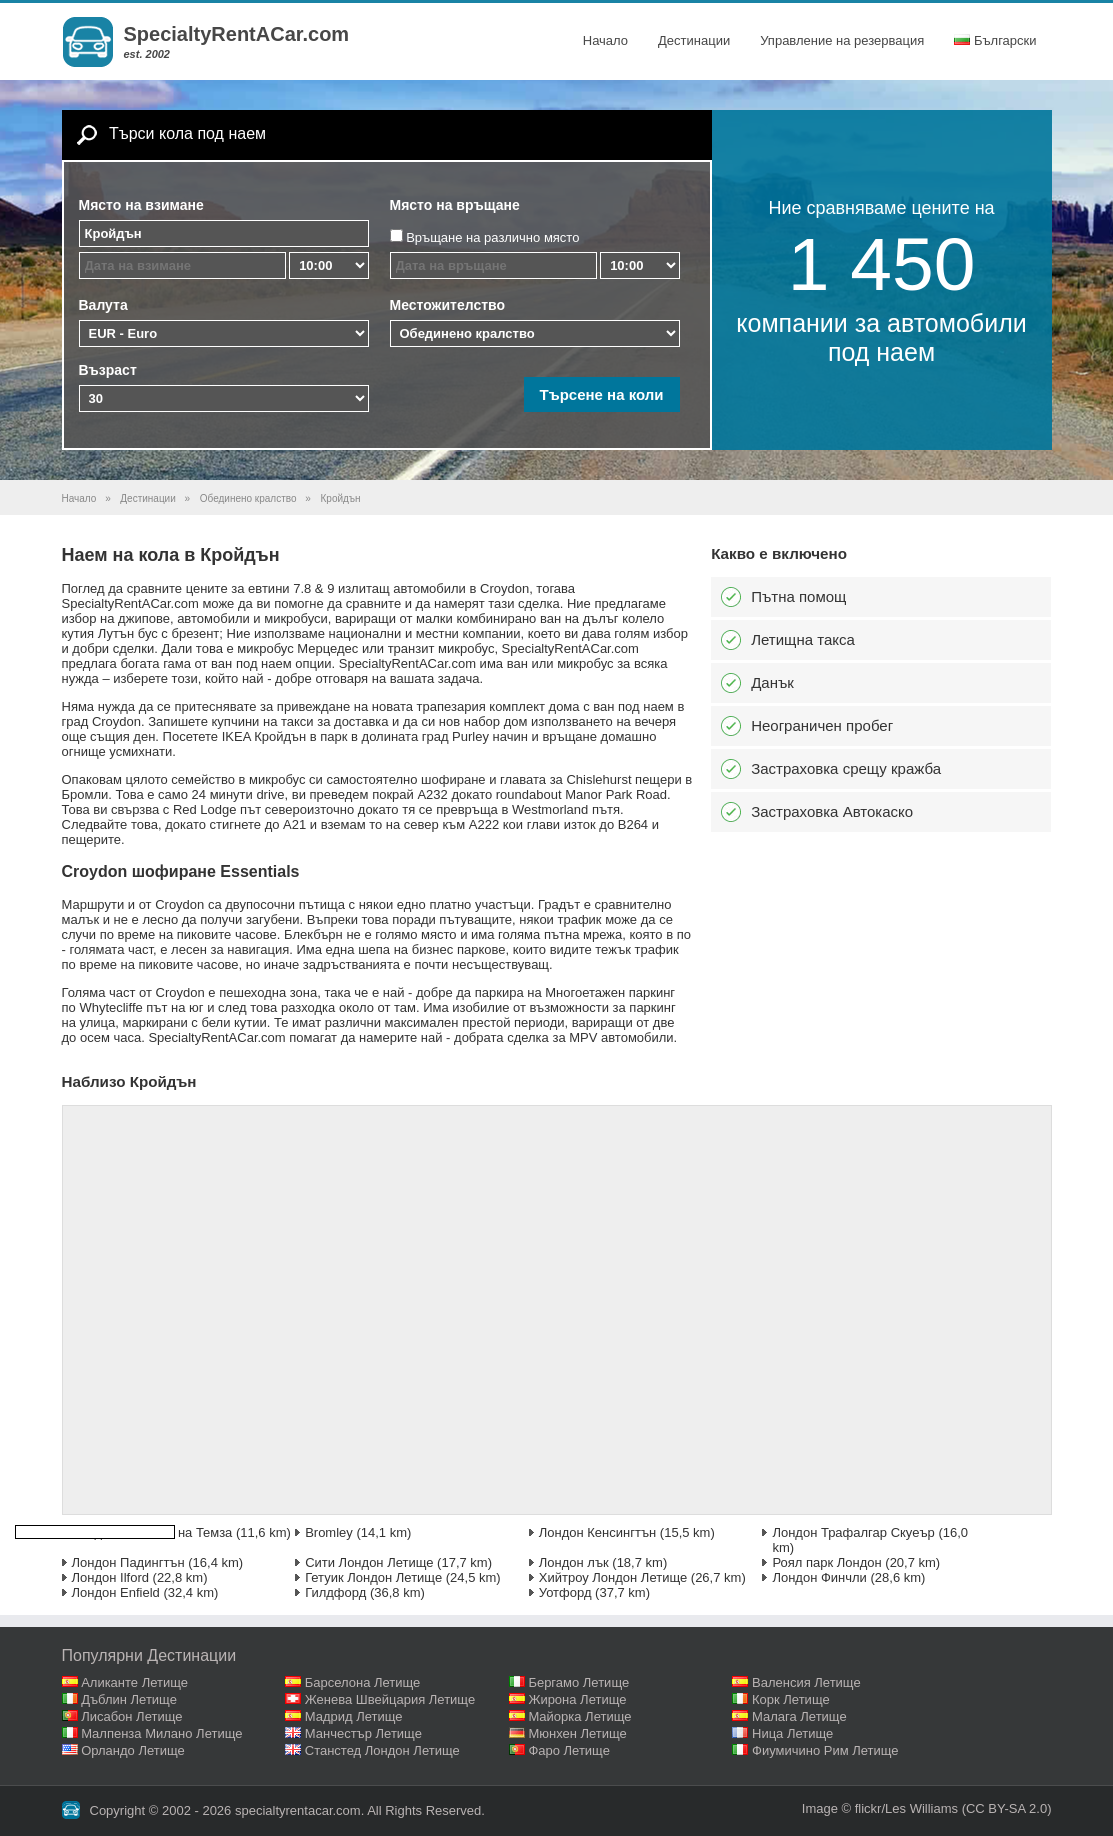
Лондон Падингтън (128, 1562)
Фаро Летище (569, 1750)
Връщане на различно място (492, 237)
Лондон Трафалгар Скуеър (853, 1532)
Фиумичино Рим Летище (825, 1750)
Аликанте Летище (134, 1682)
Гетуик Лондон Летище (373, 1577)
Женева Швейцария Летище (390, 1699)
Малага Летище (799, 1716)
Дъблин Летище (129, 1699)
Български (995, 40)
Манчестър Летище (363, 1733)
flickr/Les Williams (906, 1808)
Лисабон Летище (131, 1716)
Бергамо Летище (578, 1682)
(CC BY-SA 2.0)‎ (1007, 1808)
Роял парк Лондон (826, 1562)
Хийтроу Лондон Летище (613, 1577)
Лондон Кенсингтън (597, 1532)
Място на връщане (455, 205)
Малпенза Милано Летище (161, 1733)
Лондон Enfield (116, 1592)
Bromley (329, 1532)
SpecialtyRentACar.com (237, 34)
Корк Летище (791, 1699)
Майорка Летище (579, 1716)
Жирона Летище (577, 1699)
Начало (605, 40)
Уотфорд (565, 1592)
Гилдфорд (335, 1592)
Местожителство (448, 305)
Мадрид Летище (354, 1716)
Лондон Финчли (819, 1577)
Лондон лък (574, 1562)
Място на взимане (141, 205)
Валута (103, 305)
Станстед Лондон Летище (382, 1750)
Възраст (108, 370)
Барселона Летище (363, 1682)
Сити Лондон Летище (369, 1562)
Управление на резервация (842, 40)
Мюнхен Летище (577, 1733)
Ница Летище (792, 1733)
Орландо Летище (133, 1750)
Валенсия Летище (806, 1682)
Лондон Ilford (110, 1577)
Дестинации (694, 40)
